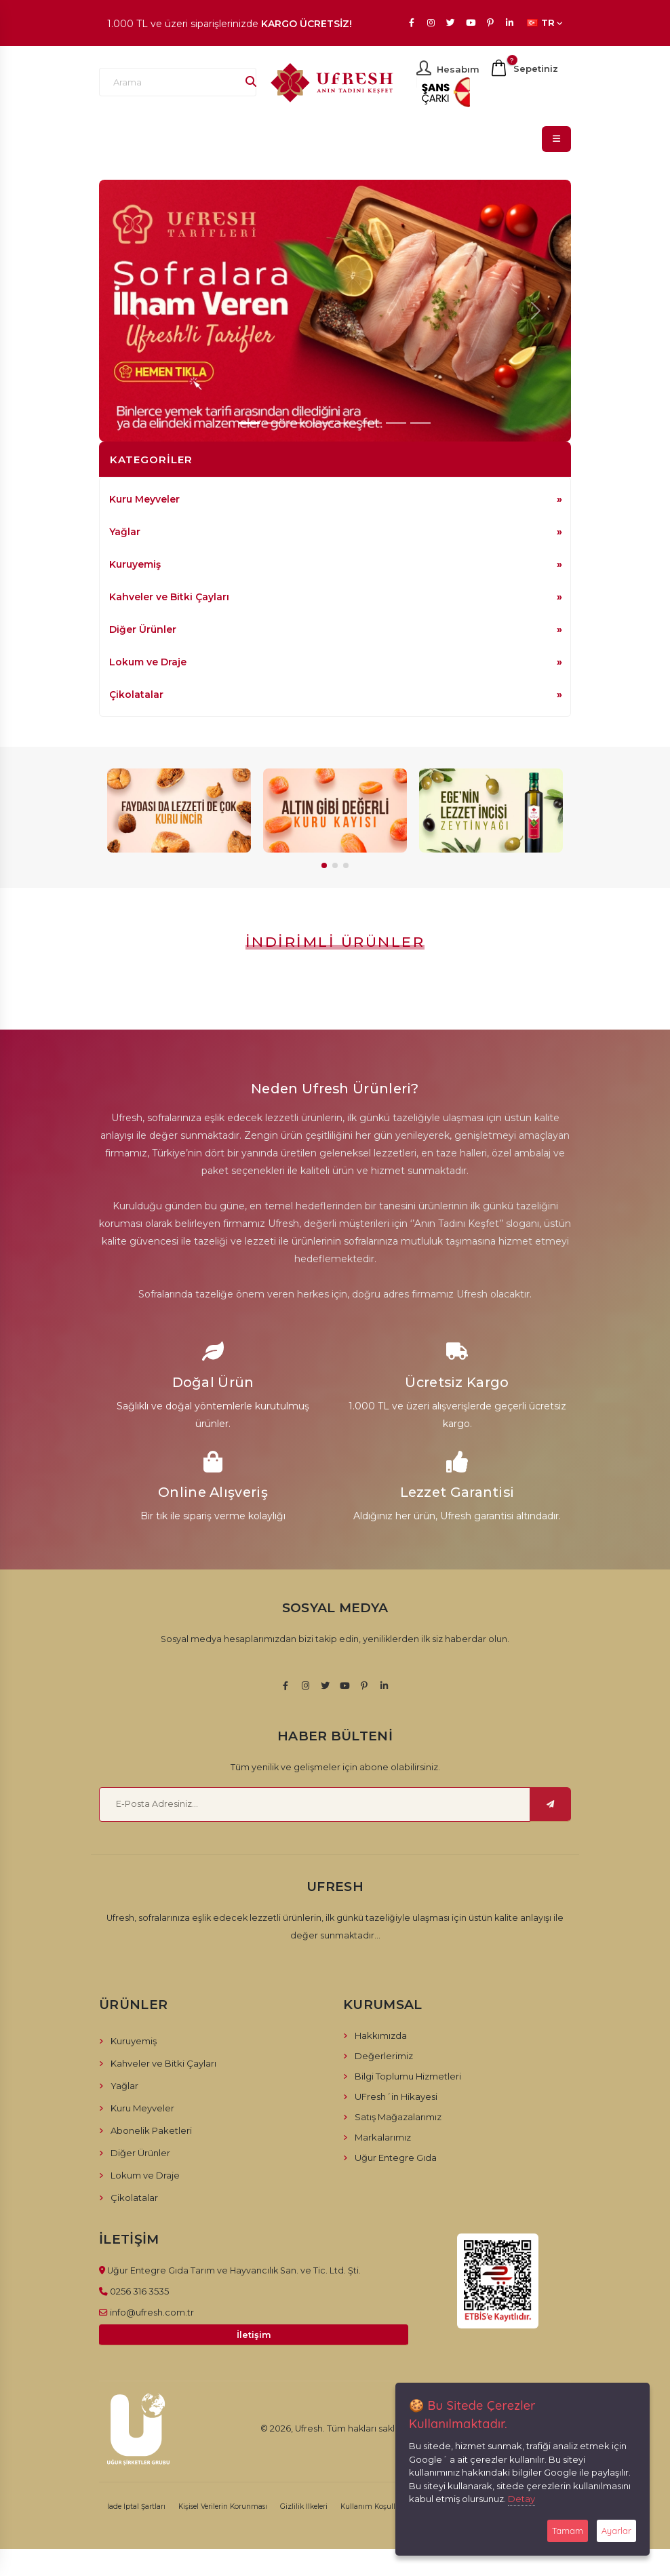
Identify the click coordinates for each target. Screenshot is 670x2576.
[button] (324, 865)
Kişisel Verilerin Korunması (222, 2506)
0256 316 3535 (139, 2291)
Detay (521, 2498)
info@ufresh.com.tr (152, 2312)
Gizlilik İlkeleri (304, 2506)
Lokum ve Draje (147, 662)
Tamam (567, 2530)
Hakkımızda (381, 2035)
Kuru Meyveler (144, 499)
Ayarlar (616, 2530)
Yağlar (124, 532)
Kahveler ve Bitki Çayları (169, 597)
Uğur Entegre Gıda (396, 2157)
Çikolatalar (136, 694)
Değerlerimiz (384, 2055)
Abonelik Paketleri (151, 2130)
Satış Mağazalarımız (398, 2116)
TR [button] (545, 23)
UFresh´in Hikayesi (396, 2096)
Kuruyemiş (135, 564)
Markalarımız (383, 2137)
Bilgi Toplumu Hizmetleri (408, 2076)
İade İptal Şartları (136, 2506)
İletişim (254, 2335)
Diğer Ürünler (142, 629)
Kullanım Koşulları (372, 2506)
